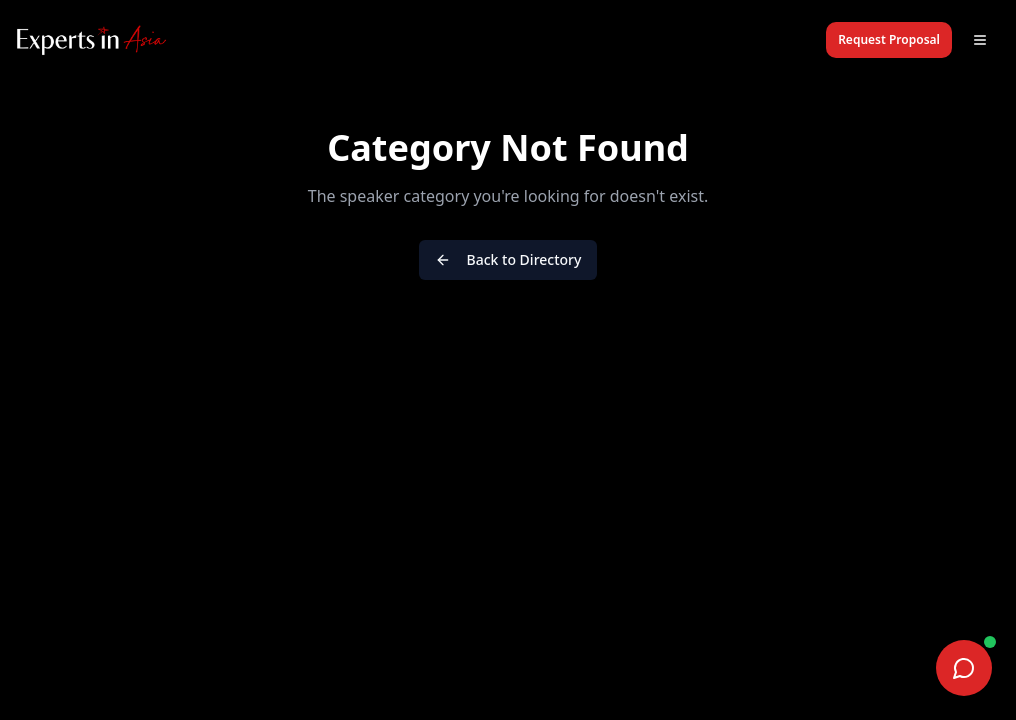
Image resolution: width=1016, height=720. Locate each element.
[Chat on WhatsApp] (964, 668)
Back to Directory (508, 259)
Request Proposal (889, 39)
